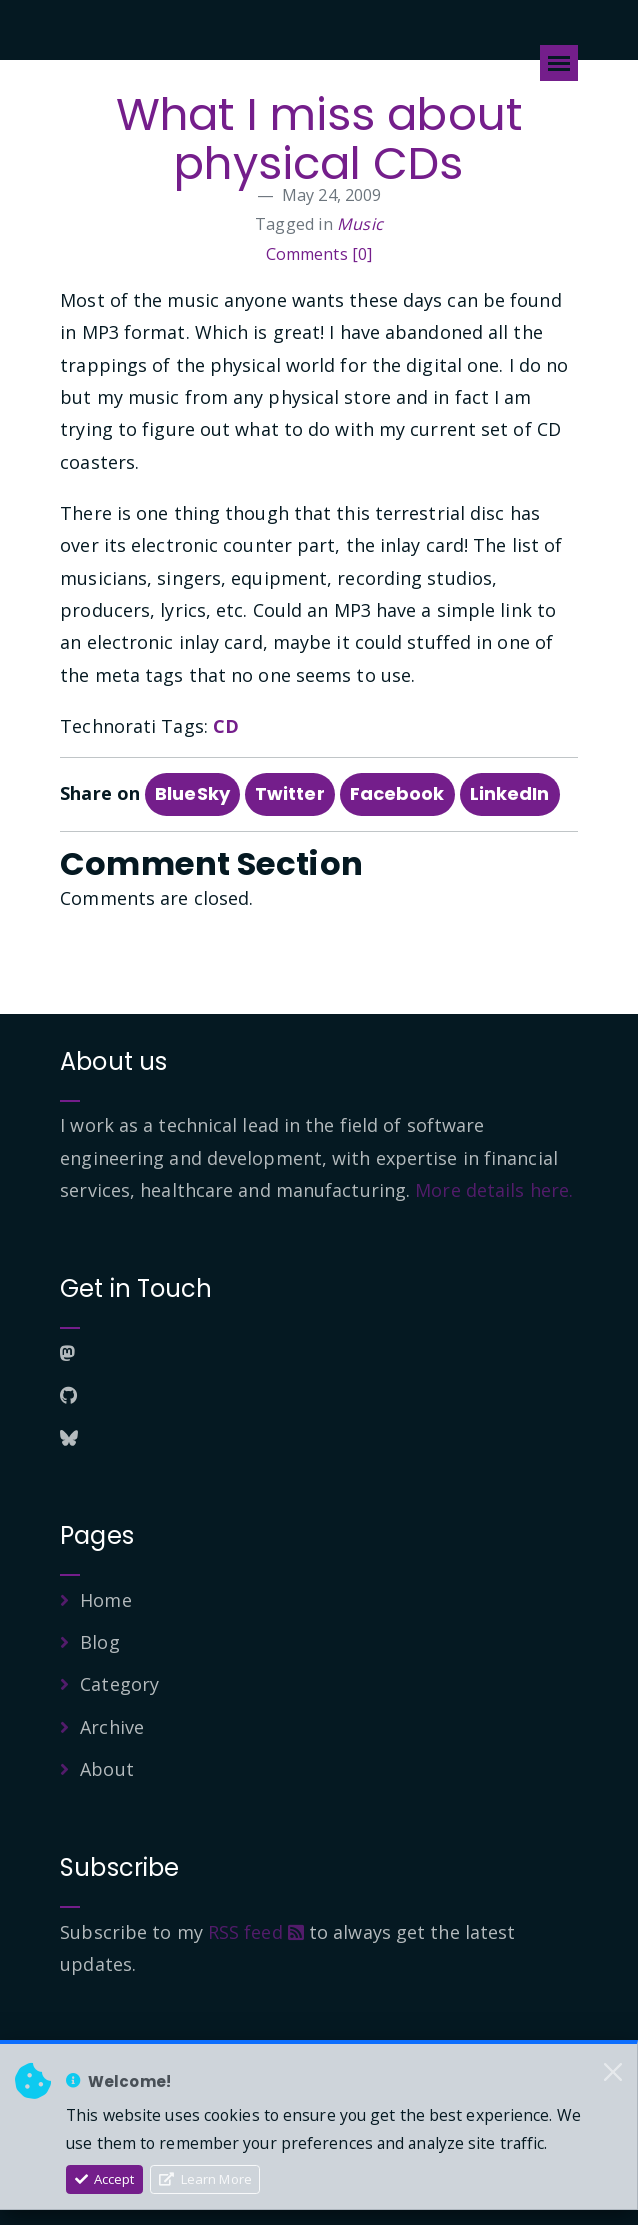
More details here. (494, 1190)
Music (360, 224)
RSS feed (256, 1932)
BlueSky (192, 793)
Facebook (397, 793)
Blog (99, 1642)
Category (119, 1684)
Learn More (205, 2179)
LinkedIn (510, 793)
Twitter (290, 793)
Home (105, 1600)
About (107, 1769)
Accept (105, 2179)
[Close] (613, 2072)
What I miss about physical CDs (319, 139)
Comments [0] (319, 254)
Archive (112, 1727)
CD (226, 726)
